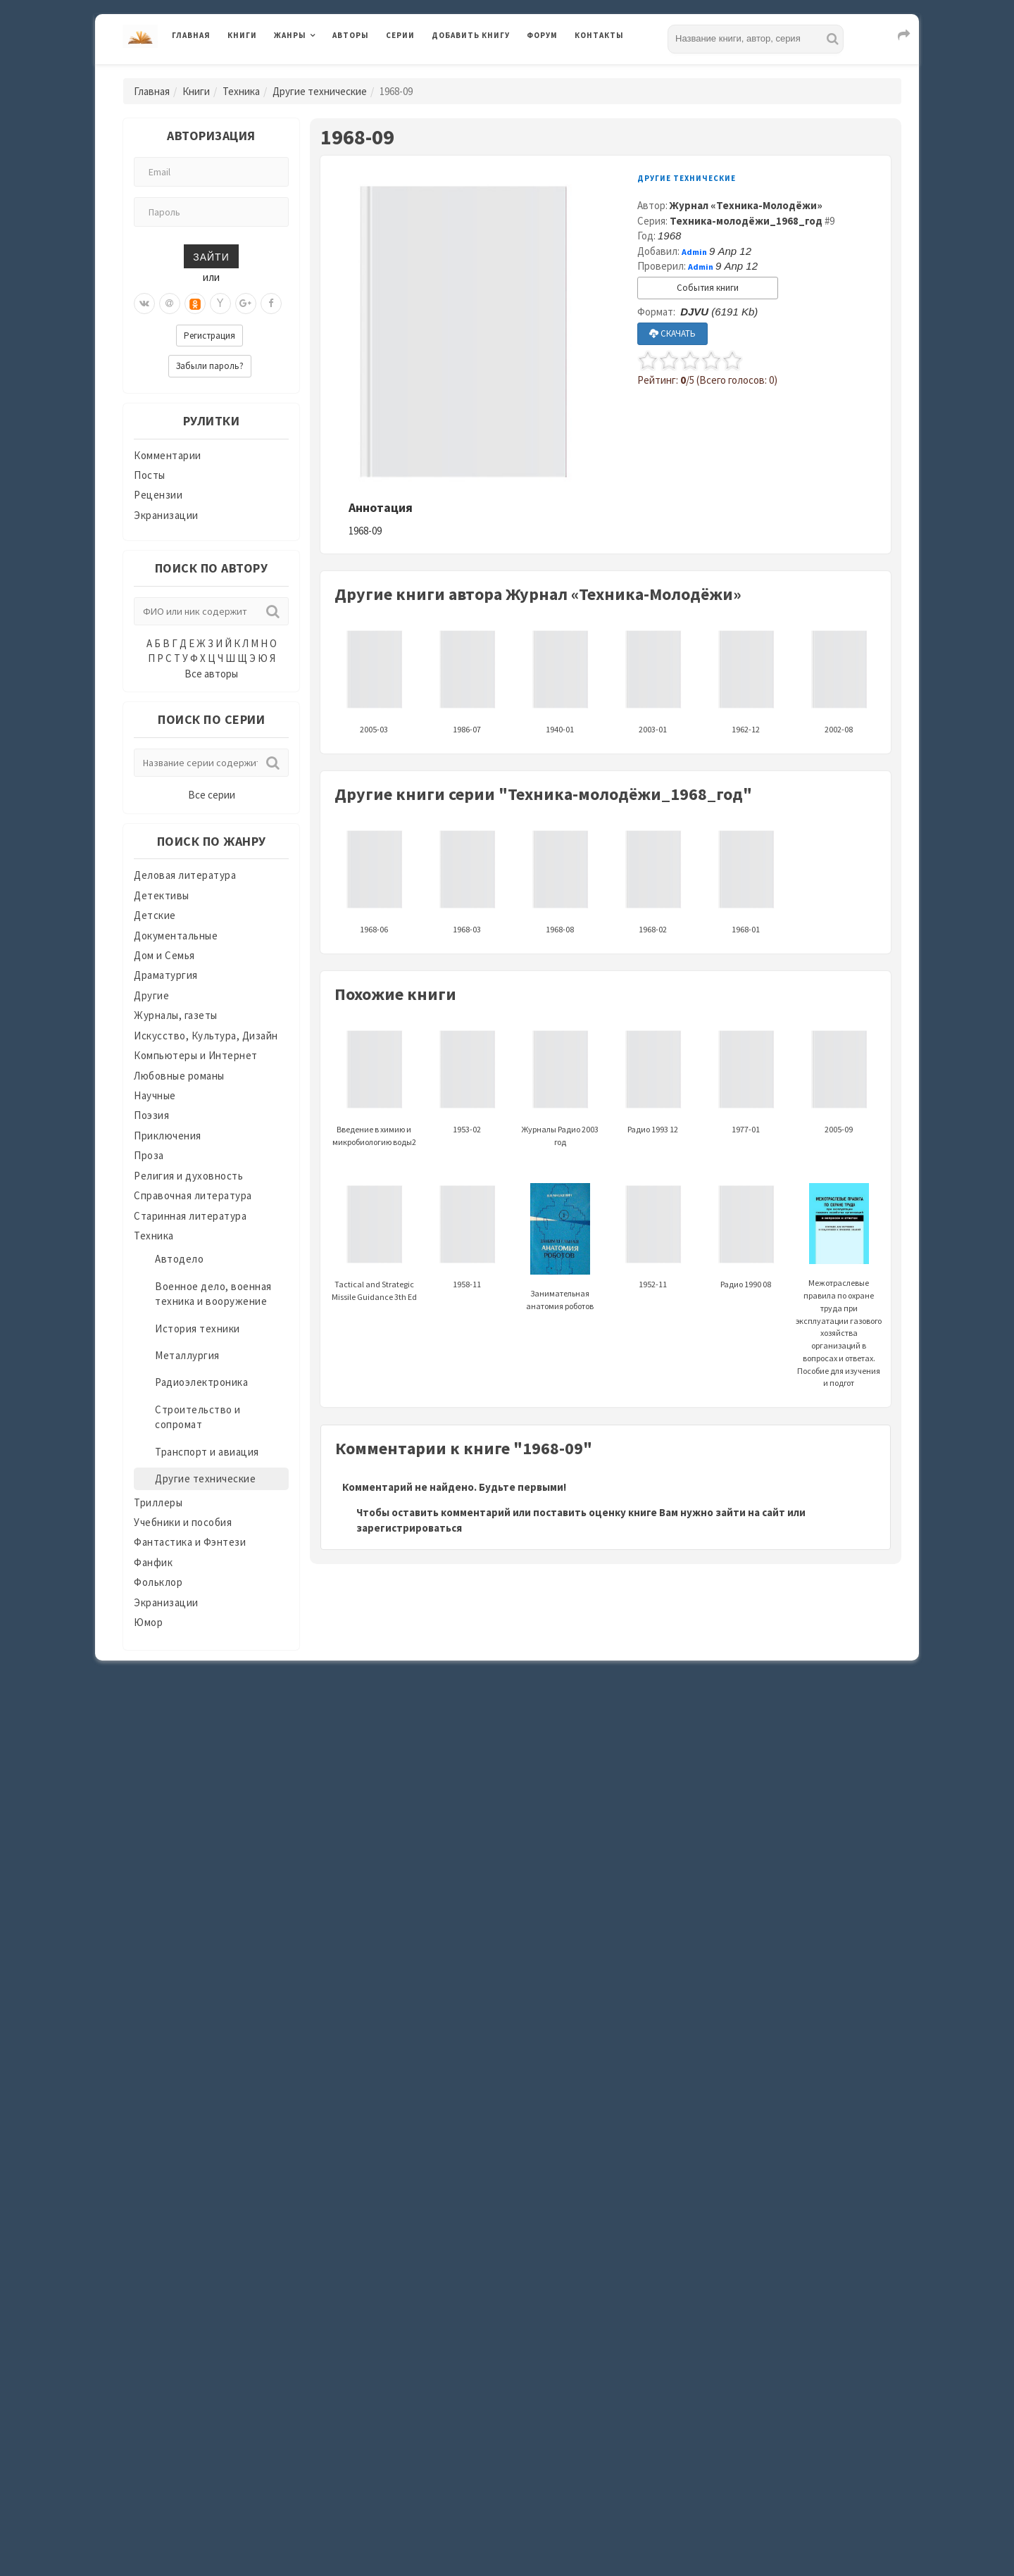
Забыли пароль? (210, 366)
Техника (241, 91)
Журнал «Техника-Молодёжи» (746, 205)
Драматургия (166, 975)
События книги (708, 288)
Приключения (167, 1135)
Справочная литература (193, 1195)
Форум (542, 35)
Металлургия (187, 1355)
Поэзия (151, 1115)
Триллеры (158, 1502)
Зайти (211, 256)
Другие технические (320, 91)
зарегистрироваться (409, 1527)
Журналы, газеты (176, 1015)
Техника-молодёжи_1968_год (746, 220)
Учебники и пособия (183, 1522)
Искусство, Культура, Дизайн (206, 1035)
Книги (242, 35)
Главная (191, 35)
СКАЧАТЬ (672, 333)
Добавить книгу (471, 35)
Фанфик (153, 1562)
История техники (197, 1328)
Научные (155, 1095)
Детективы (161, 895)
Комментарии (167, 455)
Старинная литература (190, 1216)
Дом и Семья (164, 955)
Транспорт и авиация (207, 1451)
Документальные (176, 935)
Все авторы (211, 673)
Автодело (179, 1258)
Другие (151, 995)
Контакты (599, 35)
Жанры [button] (290, 35)
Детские (155, 915)
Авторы (350, 35)
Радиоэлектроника (201, 1382)
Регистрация (209, 336)
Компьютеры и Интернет (196, 1055)
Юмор (148, 1622)
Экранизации (166, 515)
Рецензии (158, 494)
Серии (400, 35)
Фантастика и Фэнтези (190, 1542)
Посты (149, 475)
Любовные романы (179, 1075)
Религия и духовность (188, 1175)
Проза (149, 1155)
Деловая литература (185, 875)
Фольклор (158, 1582)
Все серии (211, 794)
